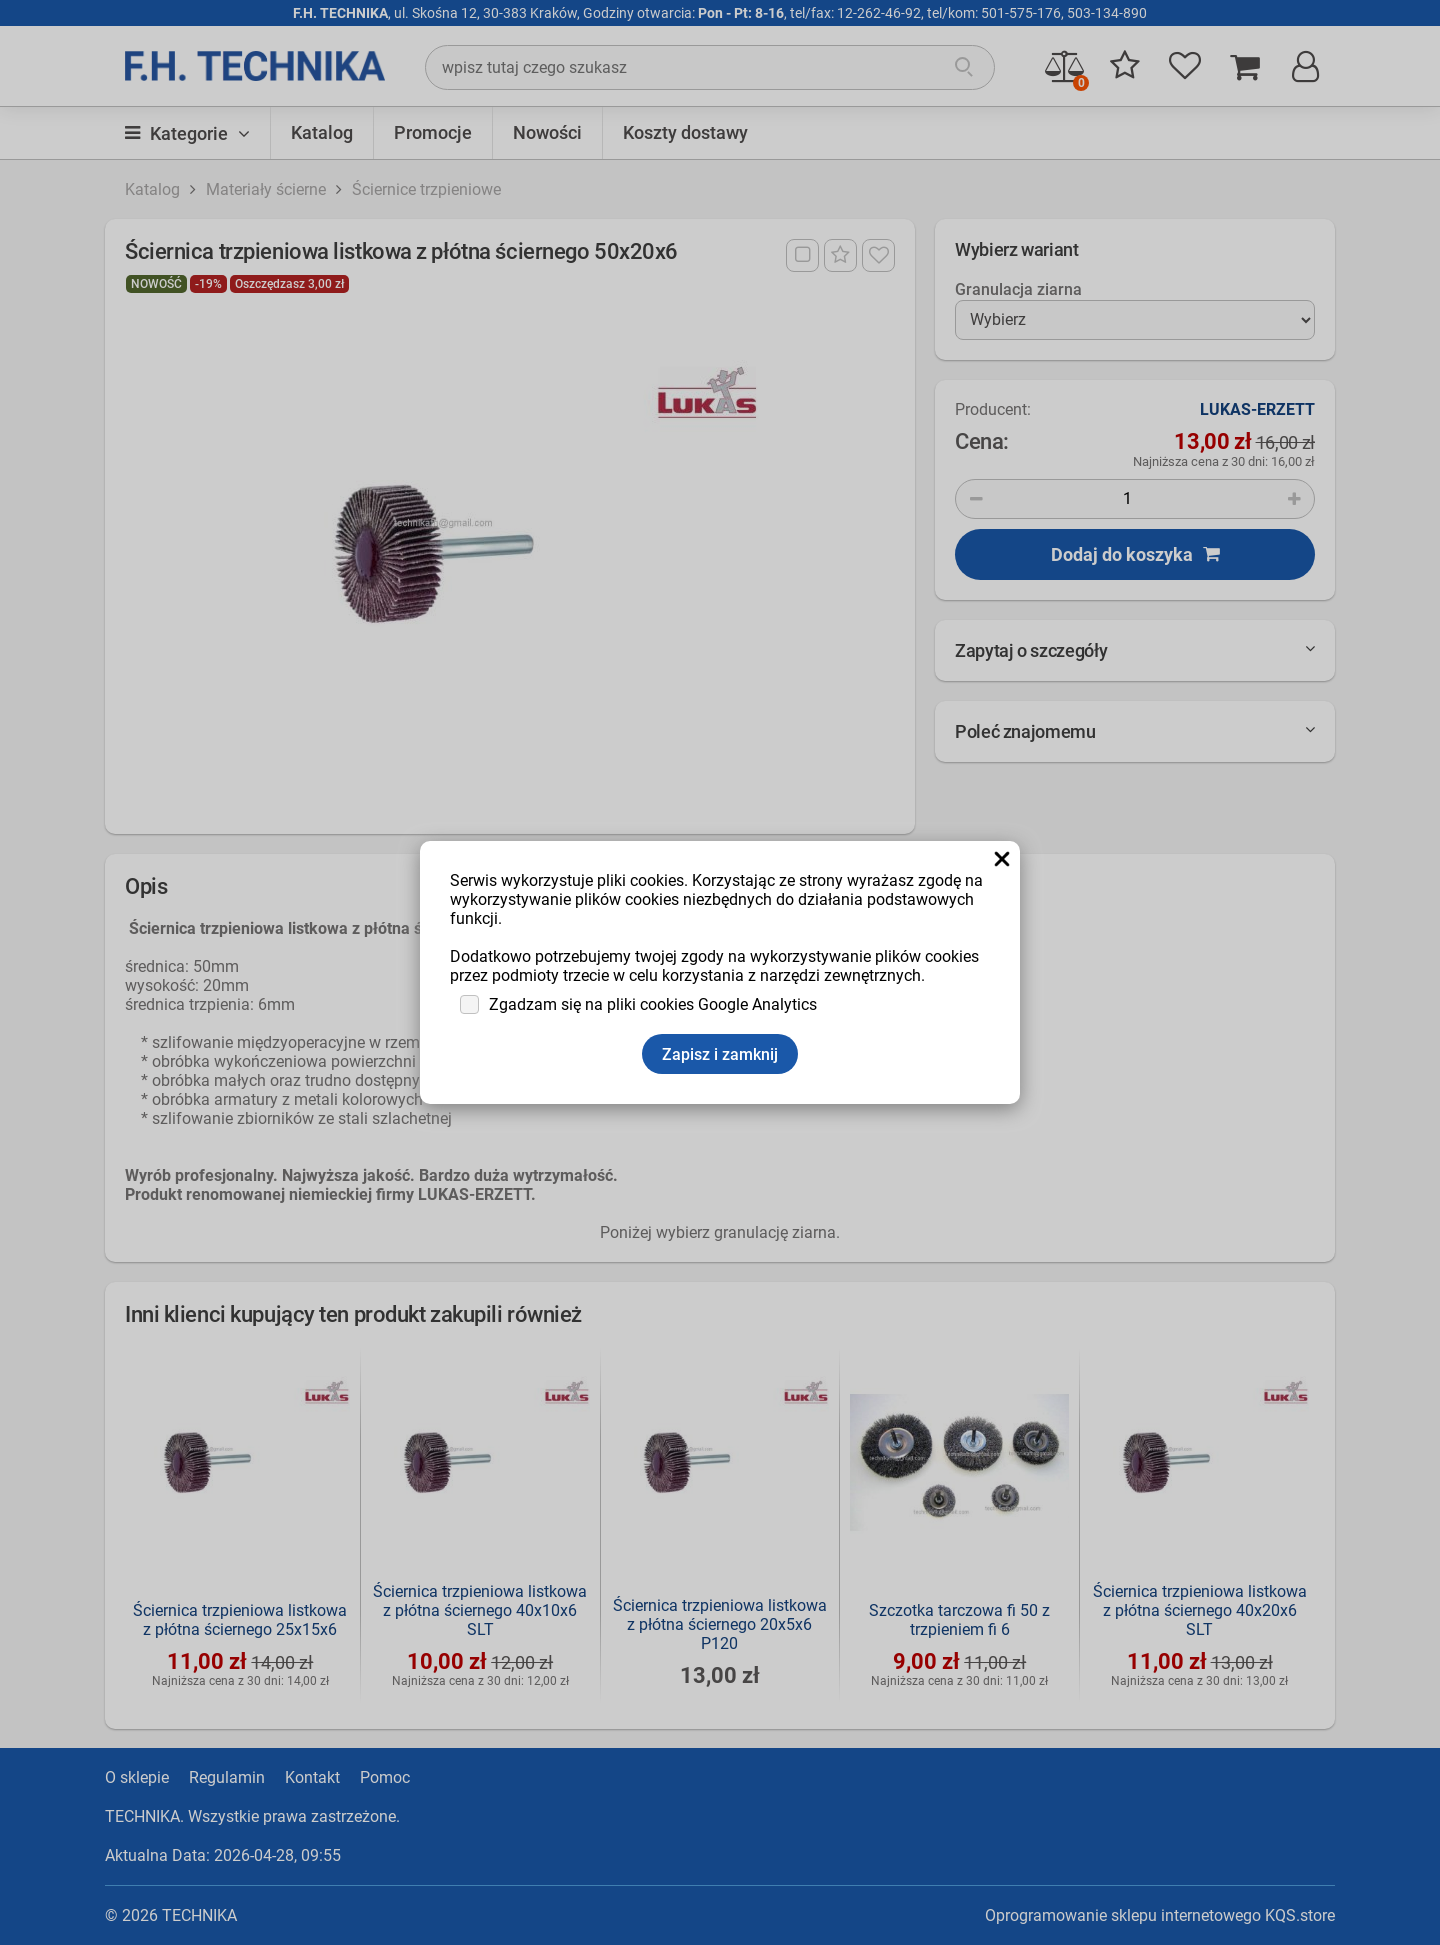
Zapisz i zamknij (720, 1054)
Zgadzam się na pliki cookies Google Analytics (653, 1004)
